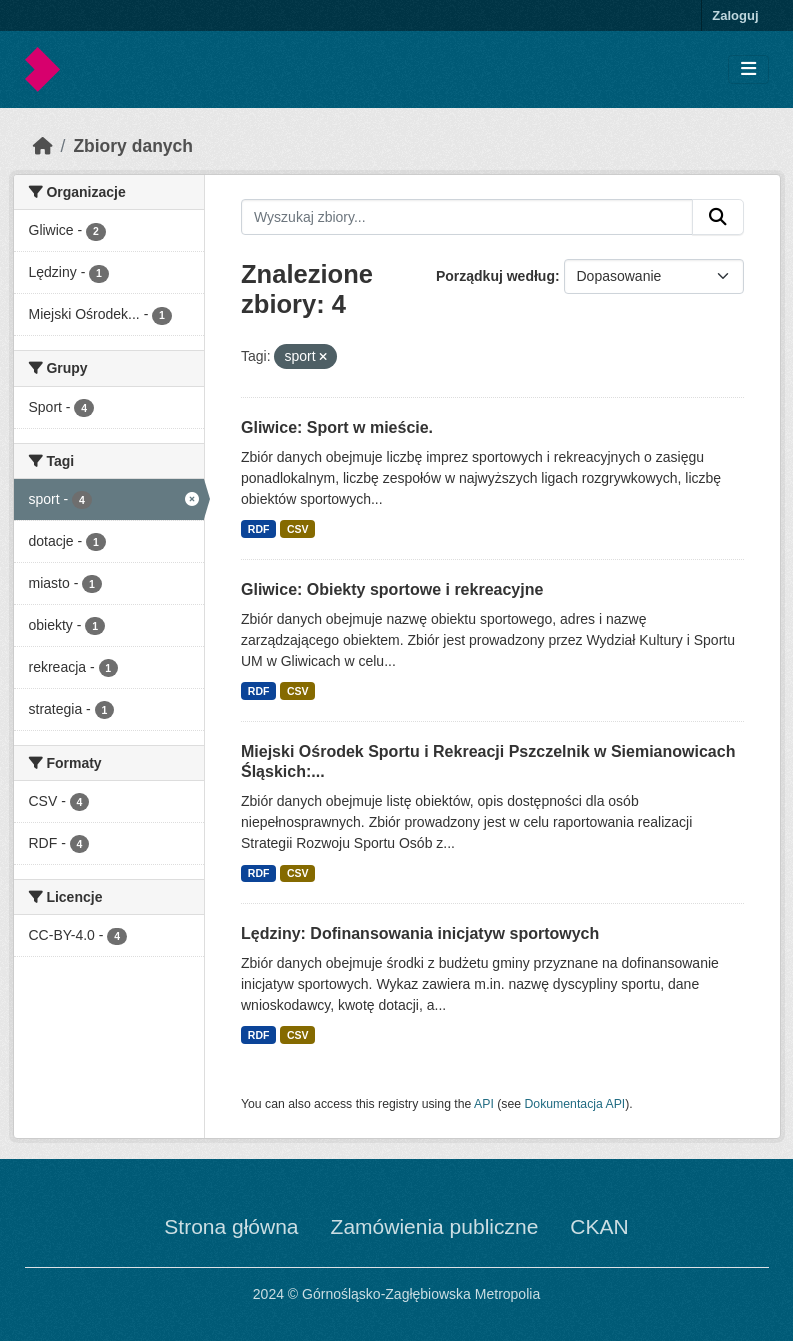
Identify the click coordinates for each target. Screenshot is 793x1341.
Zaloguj (735, 15)
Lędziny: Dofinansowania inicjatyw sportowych (420, 933)
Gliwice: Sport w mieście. (337, 427)
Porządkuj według (495, 276)
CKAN (599, 1226)
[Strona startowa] (43, 146)
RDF (259, 529)
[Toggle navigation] (748, 69)
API (484, 1104)
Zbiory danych (133, 146)
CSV (298, 529)
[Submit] (718, 217)
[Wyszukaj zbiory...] (467, 217)
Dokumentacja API (575, 1104)
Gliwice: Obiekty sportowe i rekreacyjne (392, 589)
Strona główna (231, 1226)
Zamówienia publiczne (435, 1226)
